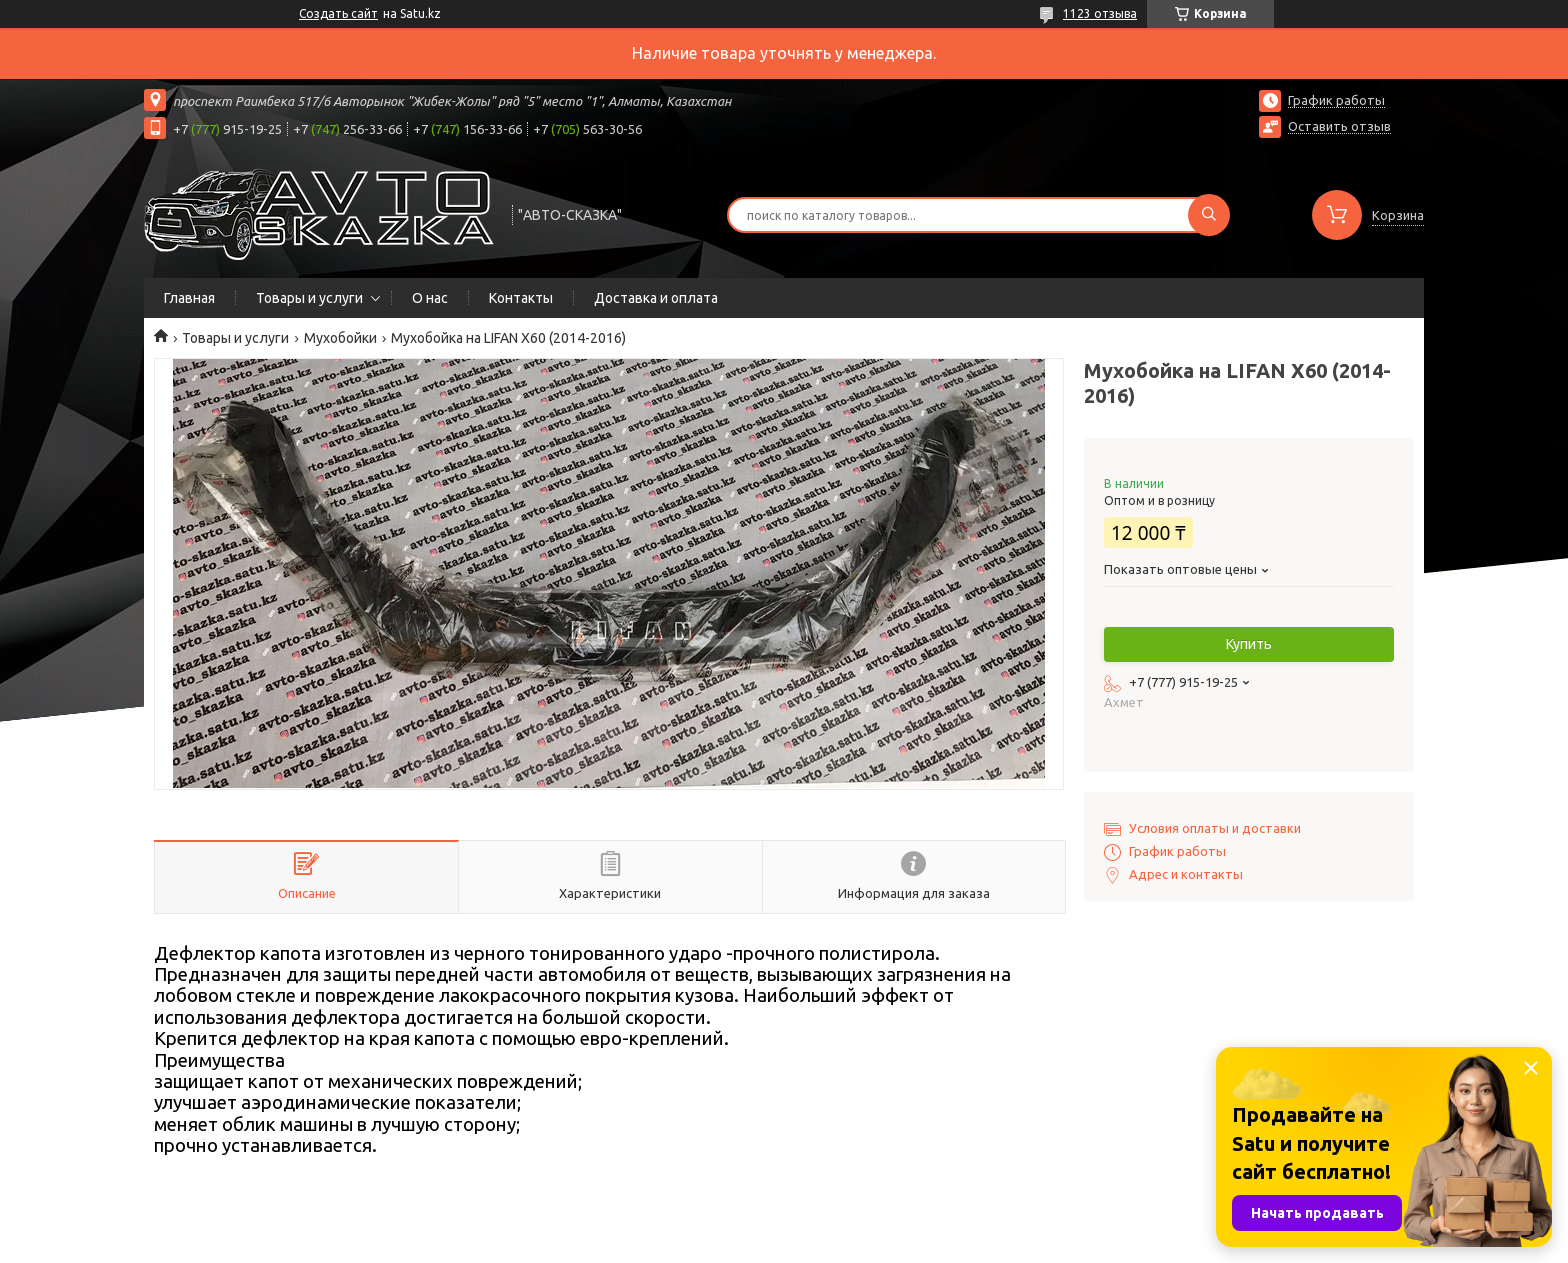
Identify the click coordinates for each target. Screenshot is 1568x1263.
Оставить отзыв (1339, 126)
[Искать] (1209, 215)
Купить (1249, 644)
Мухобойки (340, 338)
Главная (189, 298)
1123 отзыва (1100, 13)
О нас (430, 298)
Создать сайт (338, 13)
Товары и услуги (309, 298)
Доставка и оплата (656, 298)
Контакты (521, 298)
